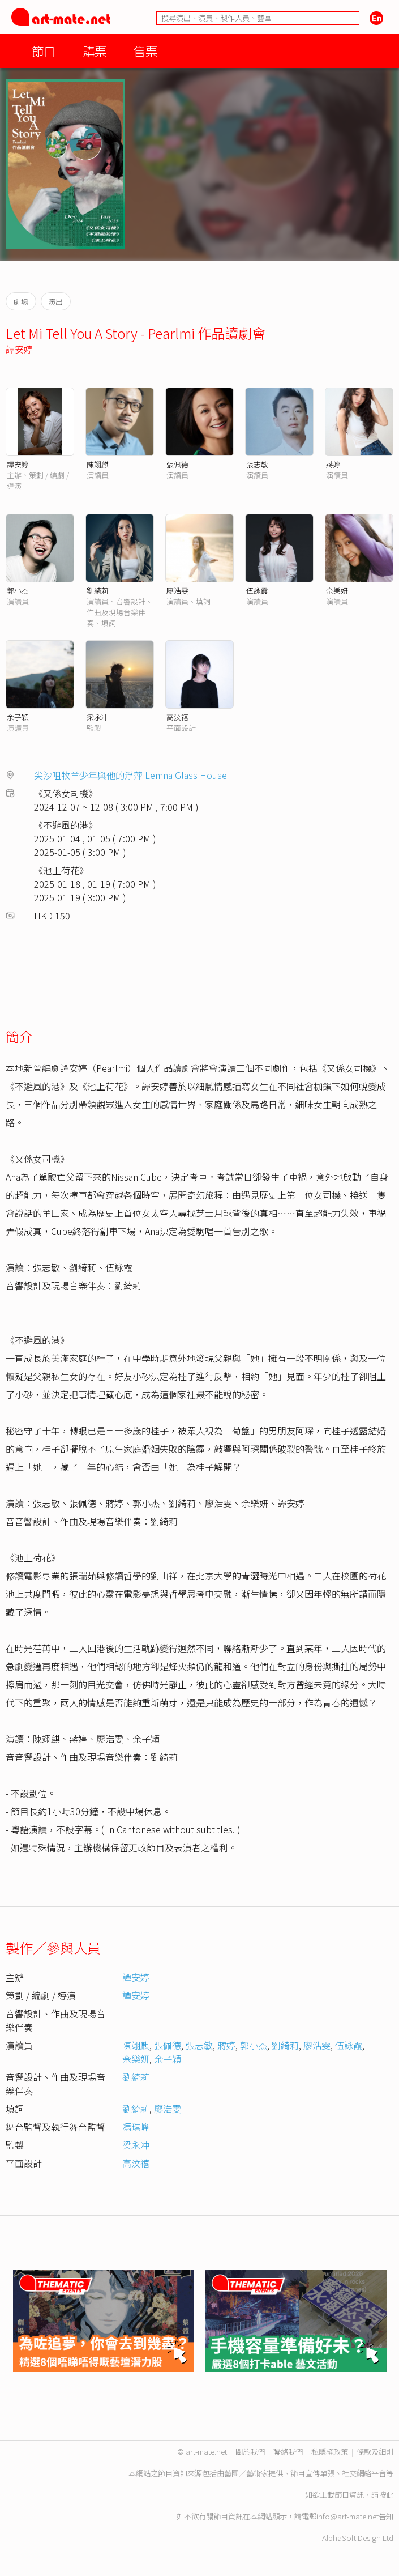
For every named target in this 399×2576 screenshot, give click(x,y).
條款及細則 (375, 2451)
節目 (43, 50)
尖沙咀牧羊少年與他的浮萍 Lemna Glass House (130, 775)
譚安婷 (19, 349)
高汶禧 (177, 717)
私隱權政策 (329, 2451)
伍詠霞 (257, 590)
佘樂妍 (337, 590)
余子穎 (18, 717)
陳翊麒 (98, 464)
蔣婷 (333, 464)
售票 (145, 50)
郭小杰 (18, 590)
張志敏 (257, 464)
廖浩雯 (177, 590)
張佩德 (177, 464)
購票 (94, 50)
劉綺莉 (98, 590)
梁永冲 (98, 717)
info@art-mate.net (347, 2516)
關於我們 (250, 2451)
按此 (386, 2494)
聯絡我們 (288, 2451)
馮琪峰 (135, 2127)
